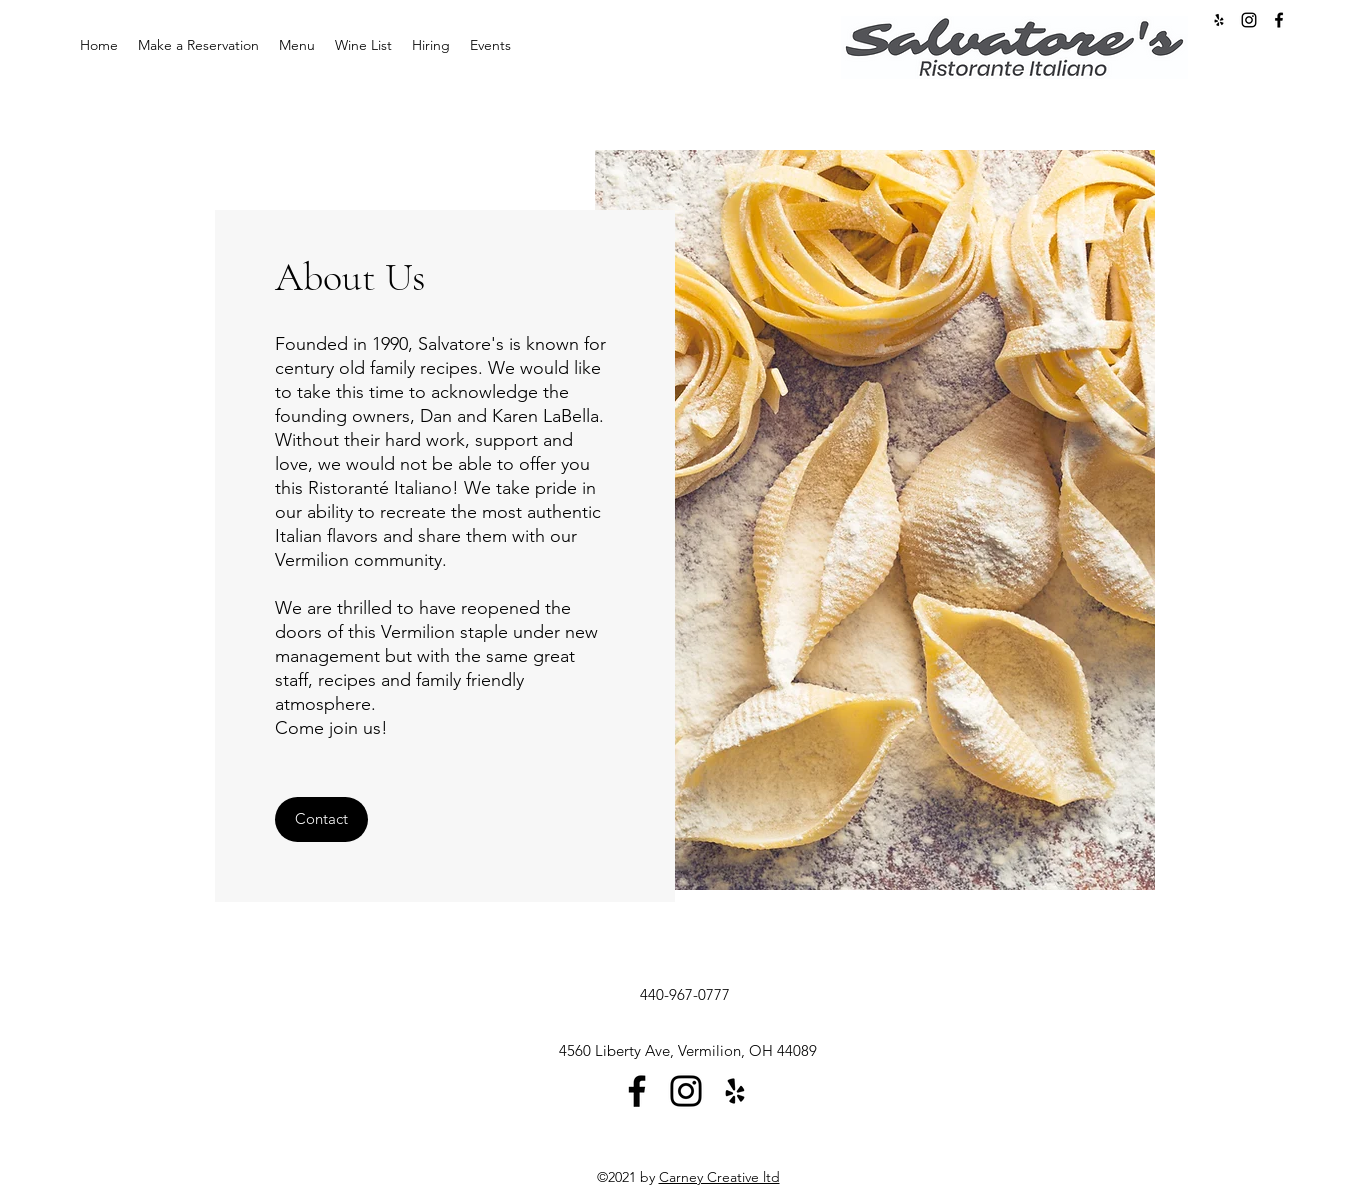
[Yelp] (735, 1091)
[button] (321, 819)
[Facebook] (1279, 20)
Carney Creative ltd (719, 1177)
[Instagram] (1249, 20)
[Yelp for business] (1219, 20)
